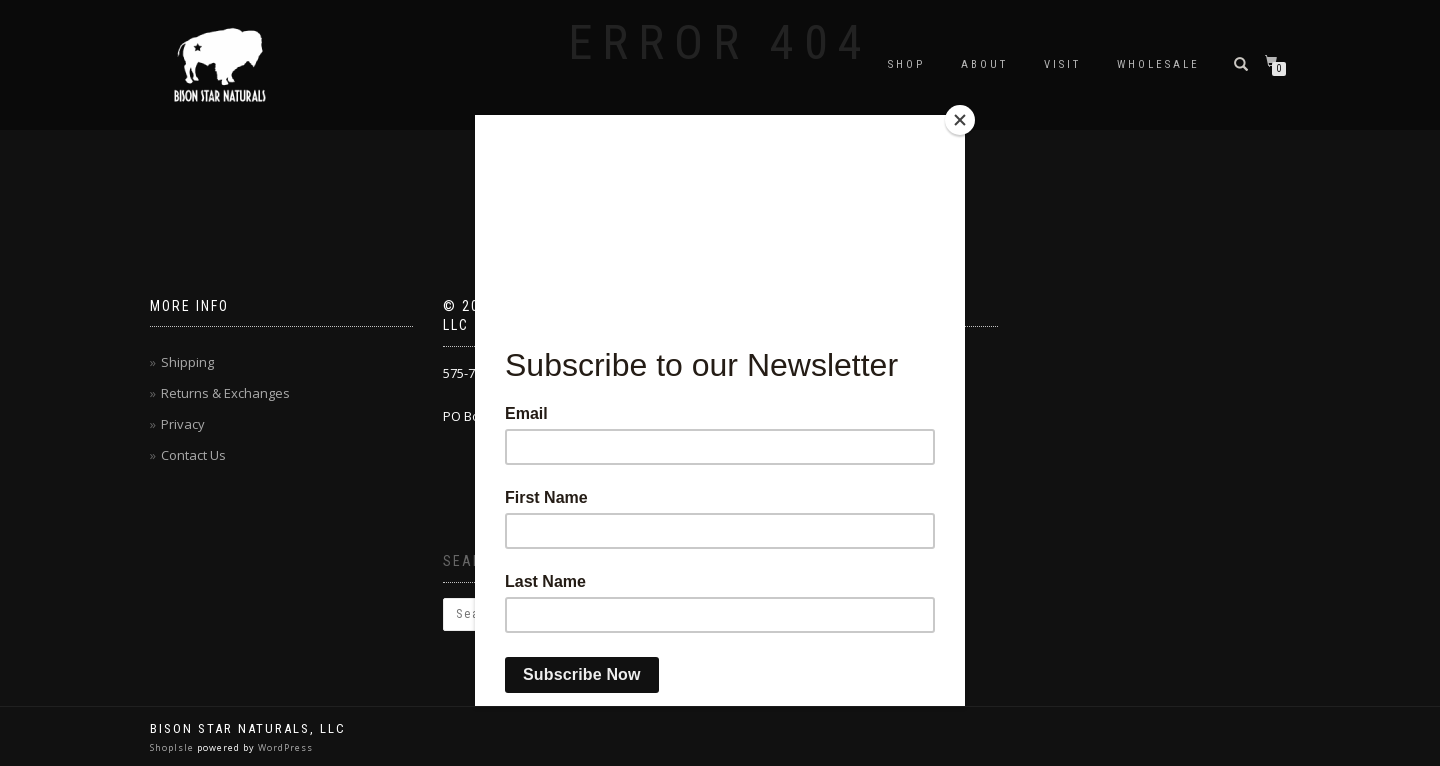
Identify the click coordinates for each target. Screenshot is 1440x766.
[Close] (960, 120)
